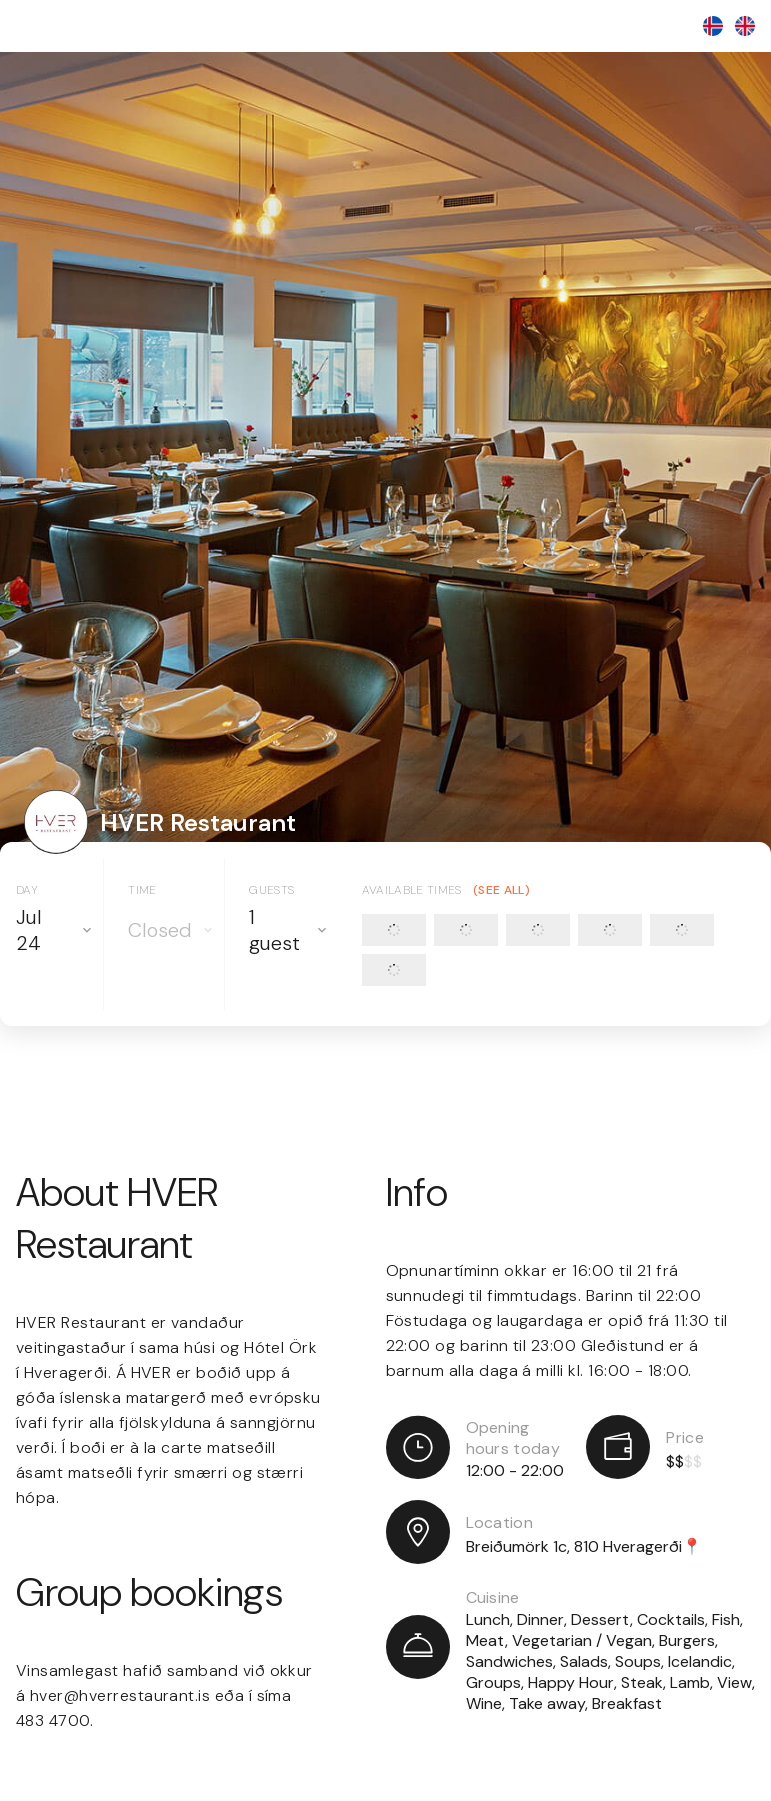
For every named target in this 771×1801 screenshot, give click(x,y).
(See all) (501, 890)
